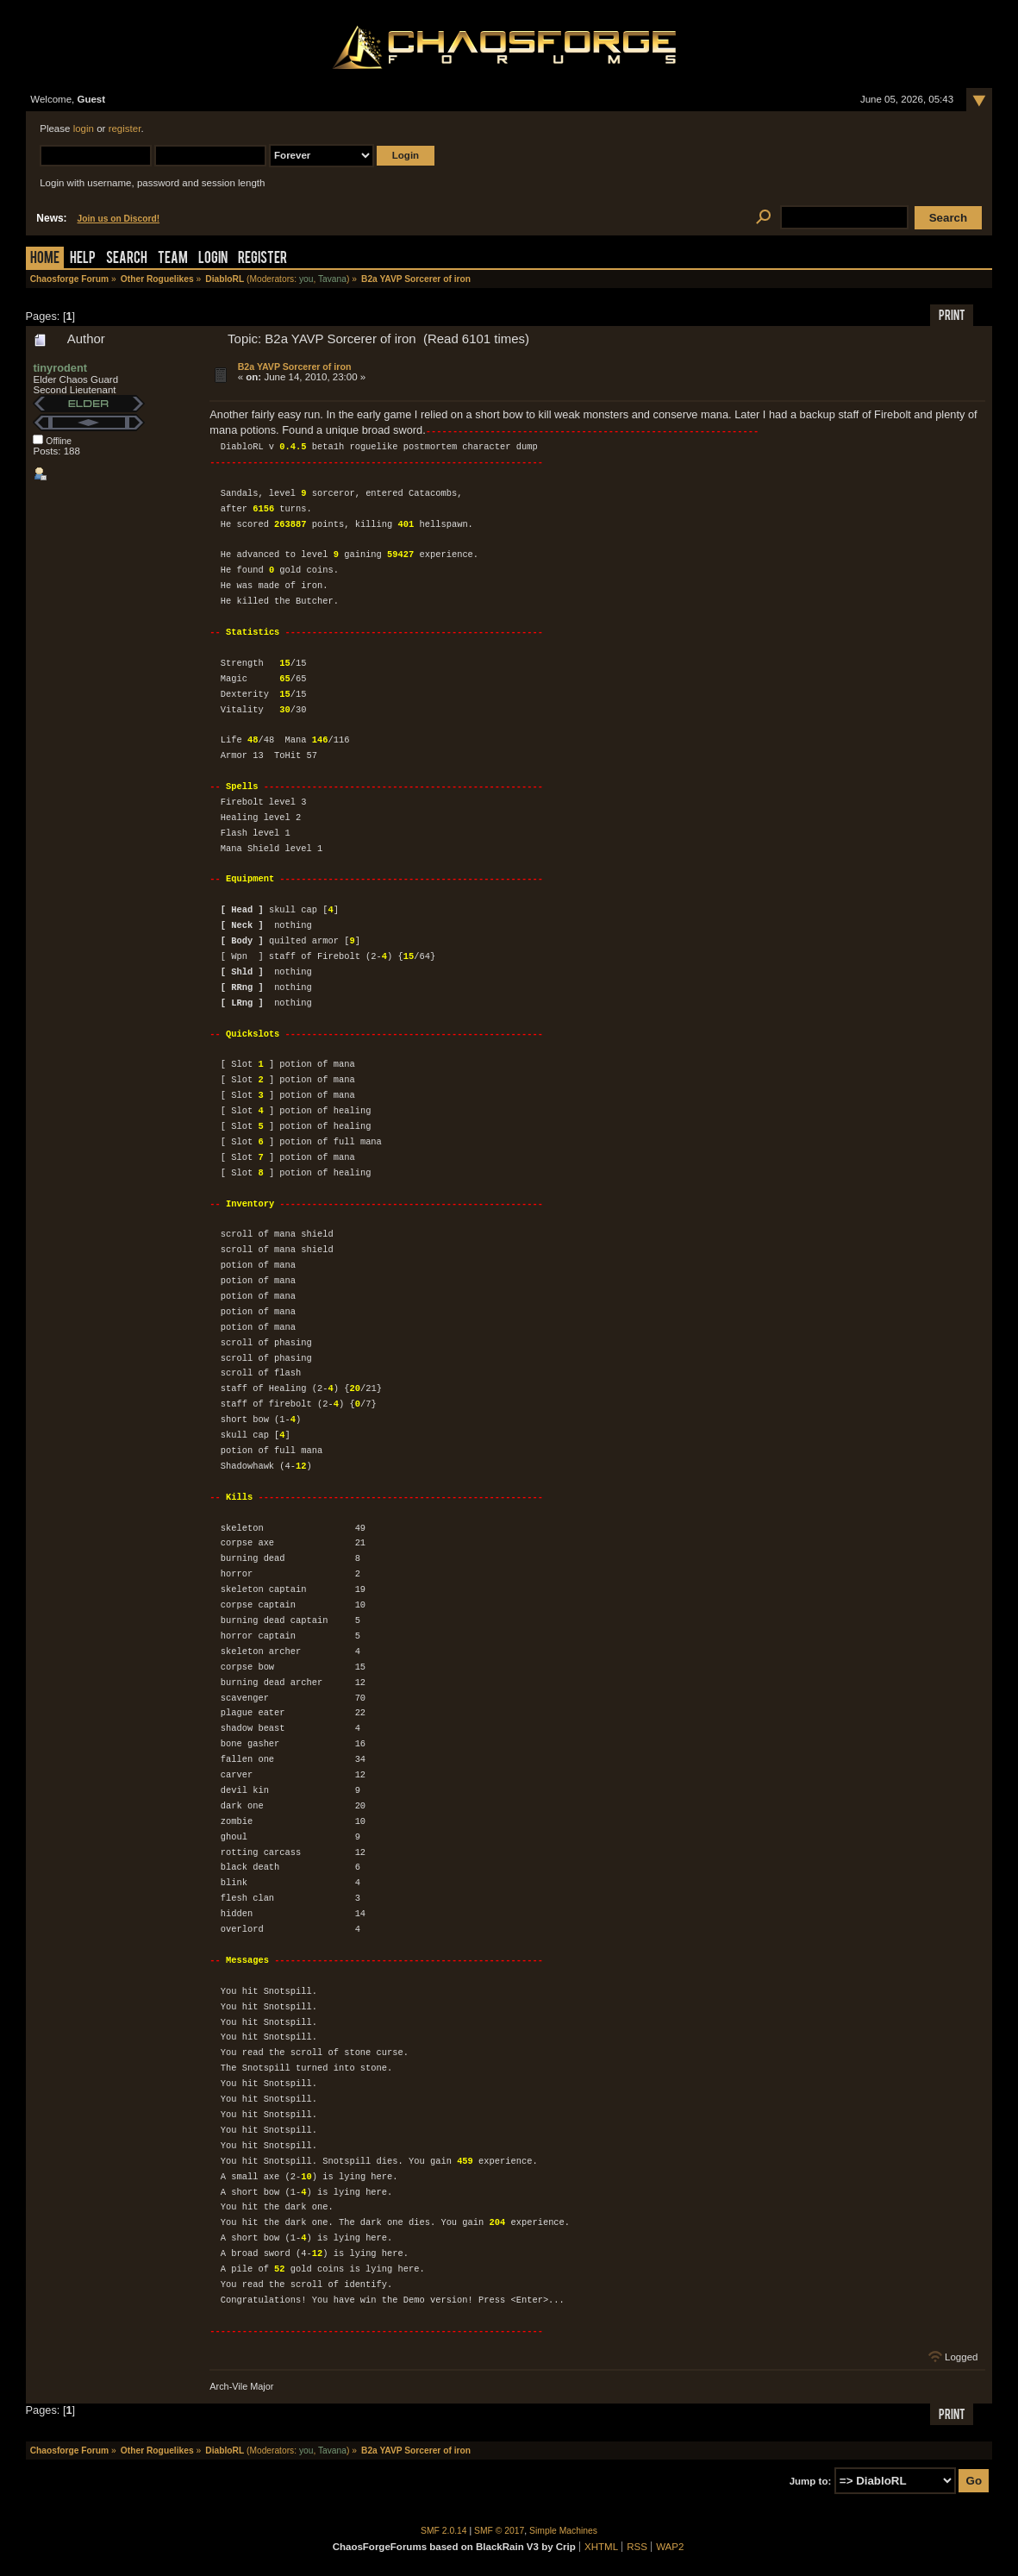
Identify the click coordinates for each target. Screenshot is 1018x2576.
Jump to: (811, 2480)
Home (44, 259)
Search (126, 259)
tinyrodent (60, 367)
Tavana (332, 279)
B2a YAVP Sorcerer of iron (295, 366)
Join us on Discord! (119, 218)
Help (83, 259)
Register (262, 259)
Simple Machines (563, 2530)
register (125, 128)
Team (173, 259)
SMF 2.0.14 (444, 2530)
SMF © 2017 (499, 2530)
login (83, 128)
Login (213, 259)
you (306, 279)
